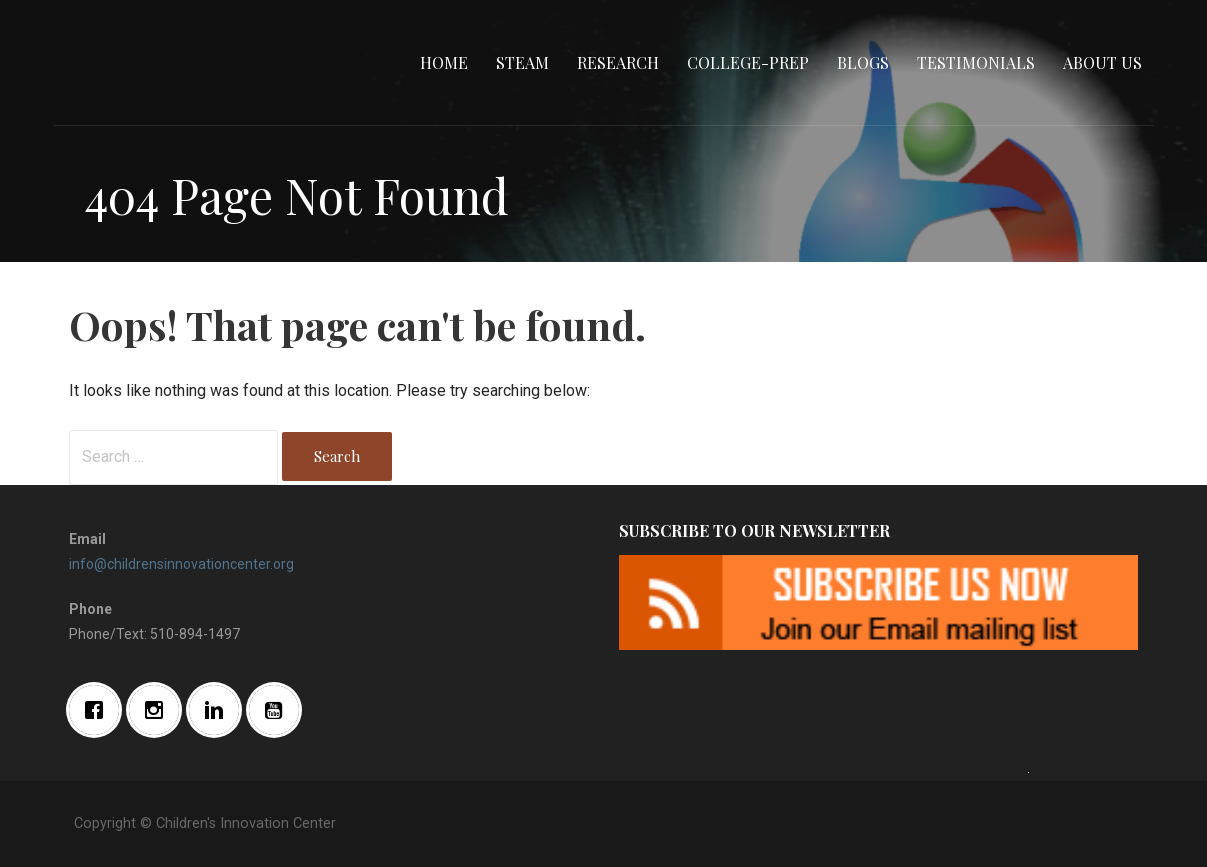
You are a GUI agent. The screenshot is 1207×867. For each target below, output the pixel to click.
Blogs (863, 62)
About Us (1102, 62)
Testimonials (976, 62)
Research (618, 62)
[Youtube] (279, 710)
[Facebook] (99, 710)
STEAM (522, 62)
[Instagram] (159, 710)
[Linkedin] (219, 710)
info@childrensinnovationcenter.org (181, 564)
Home (444, 62)
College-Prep (748, 62)
